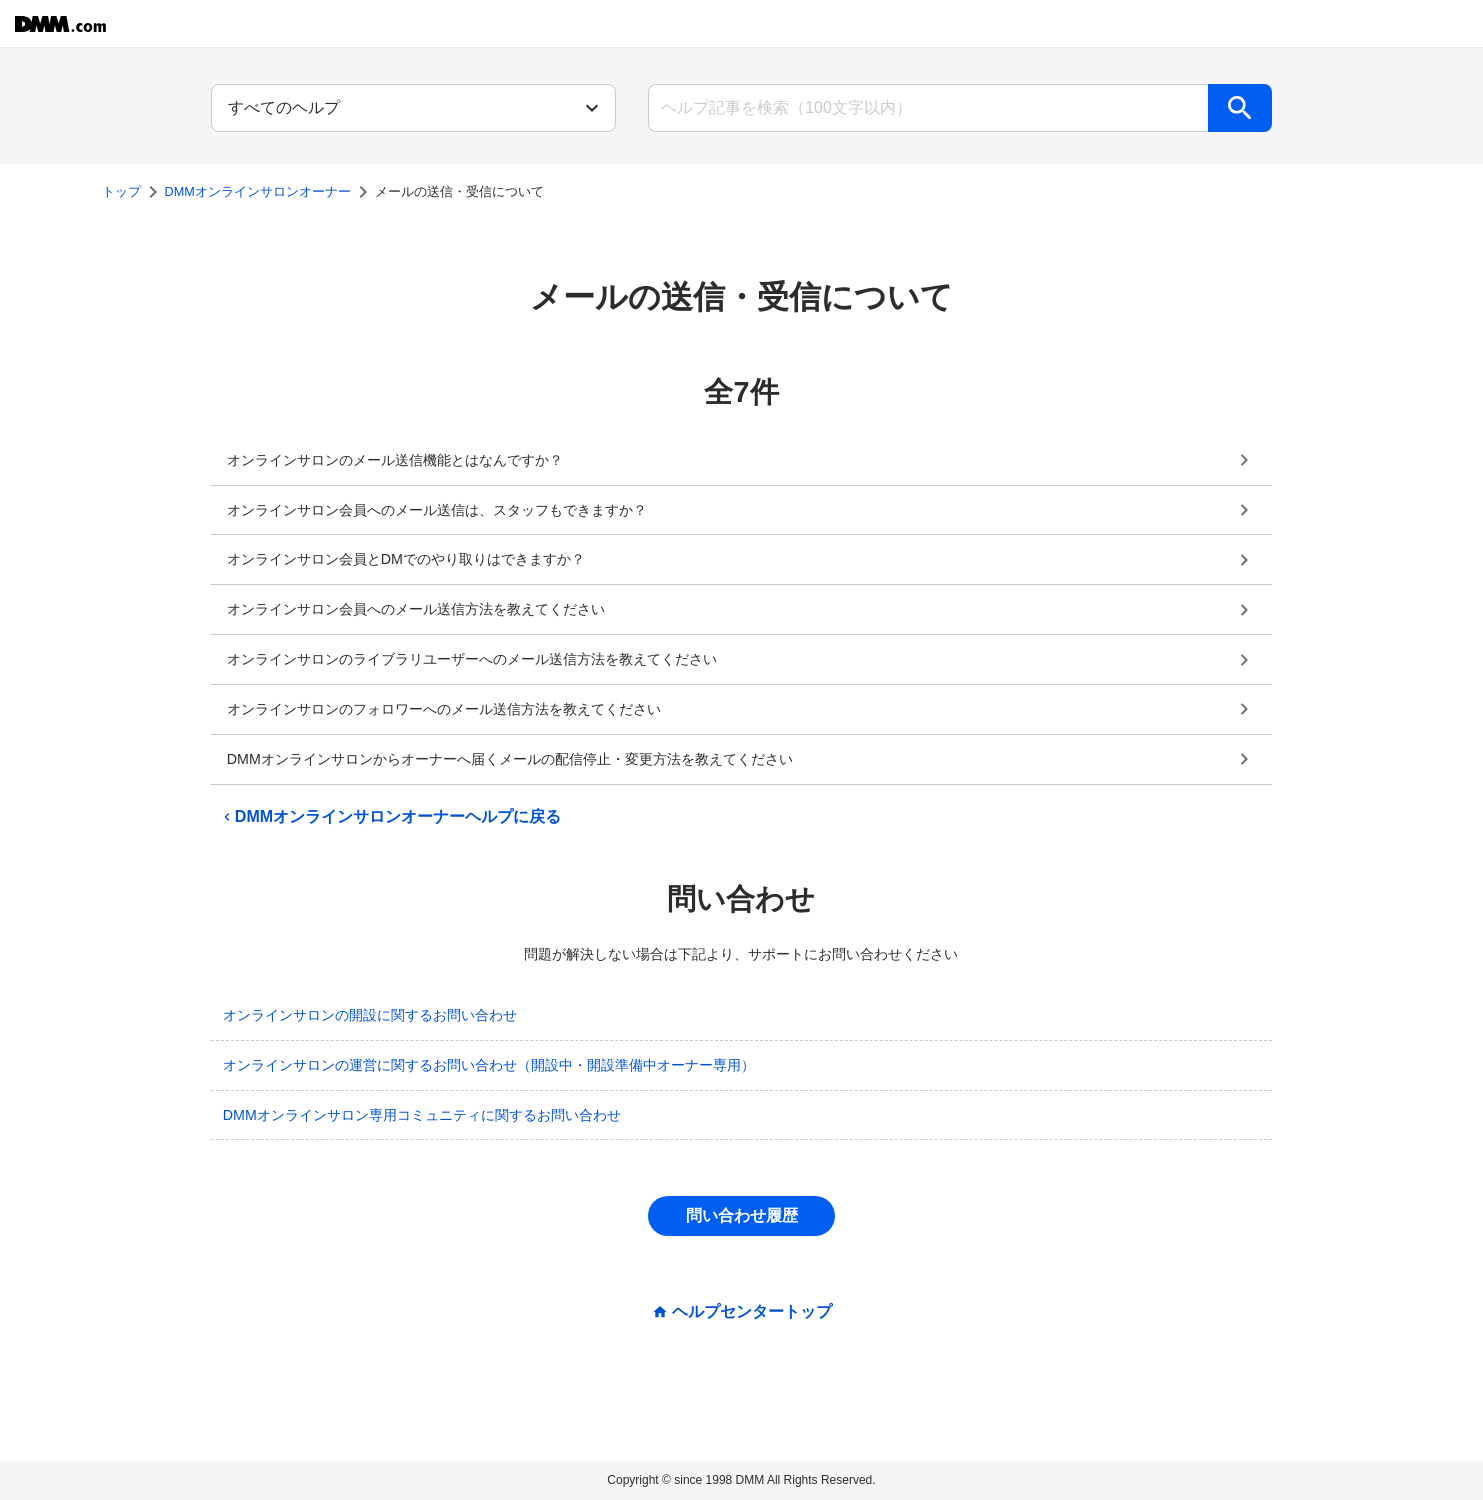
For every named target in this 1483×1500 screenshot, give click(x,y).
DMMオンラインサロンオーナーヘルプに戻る (390, 817)
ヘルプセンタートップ (752, 1312)
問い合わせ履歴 (742, 1215)
